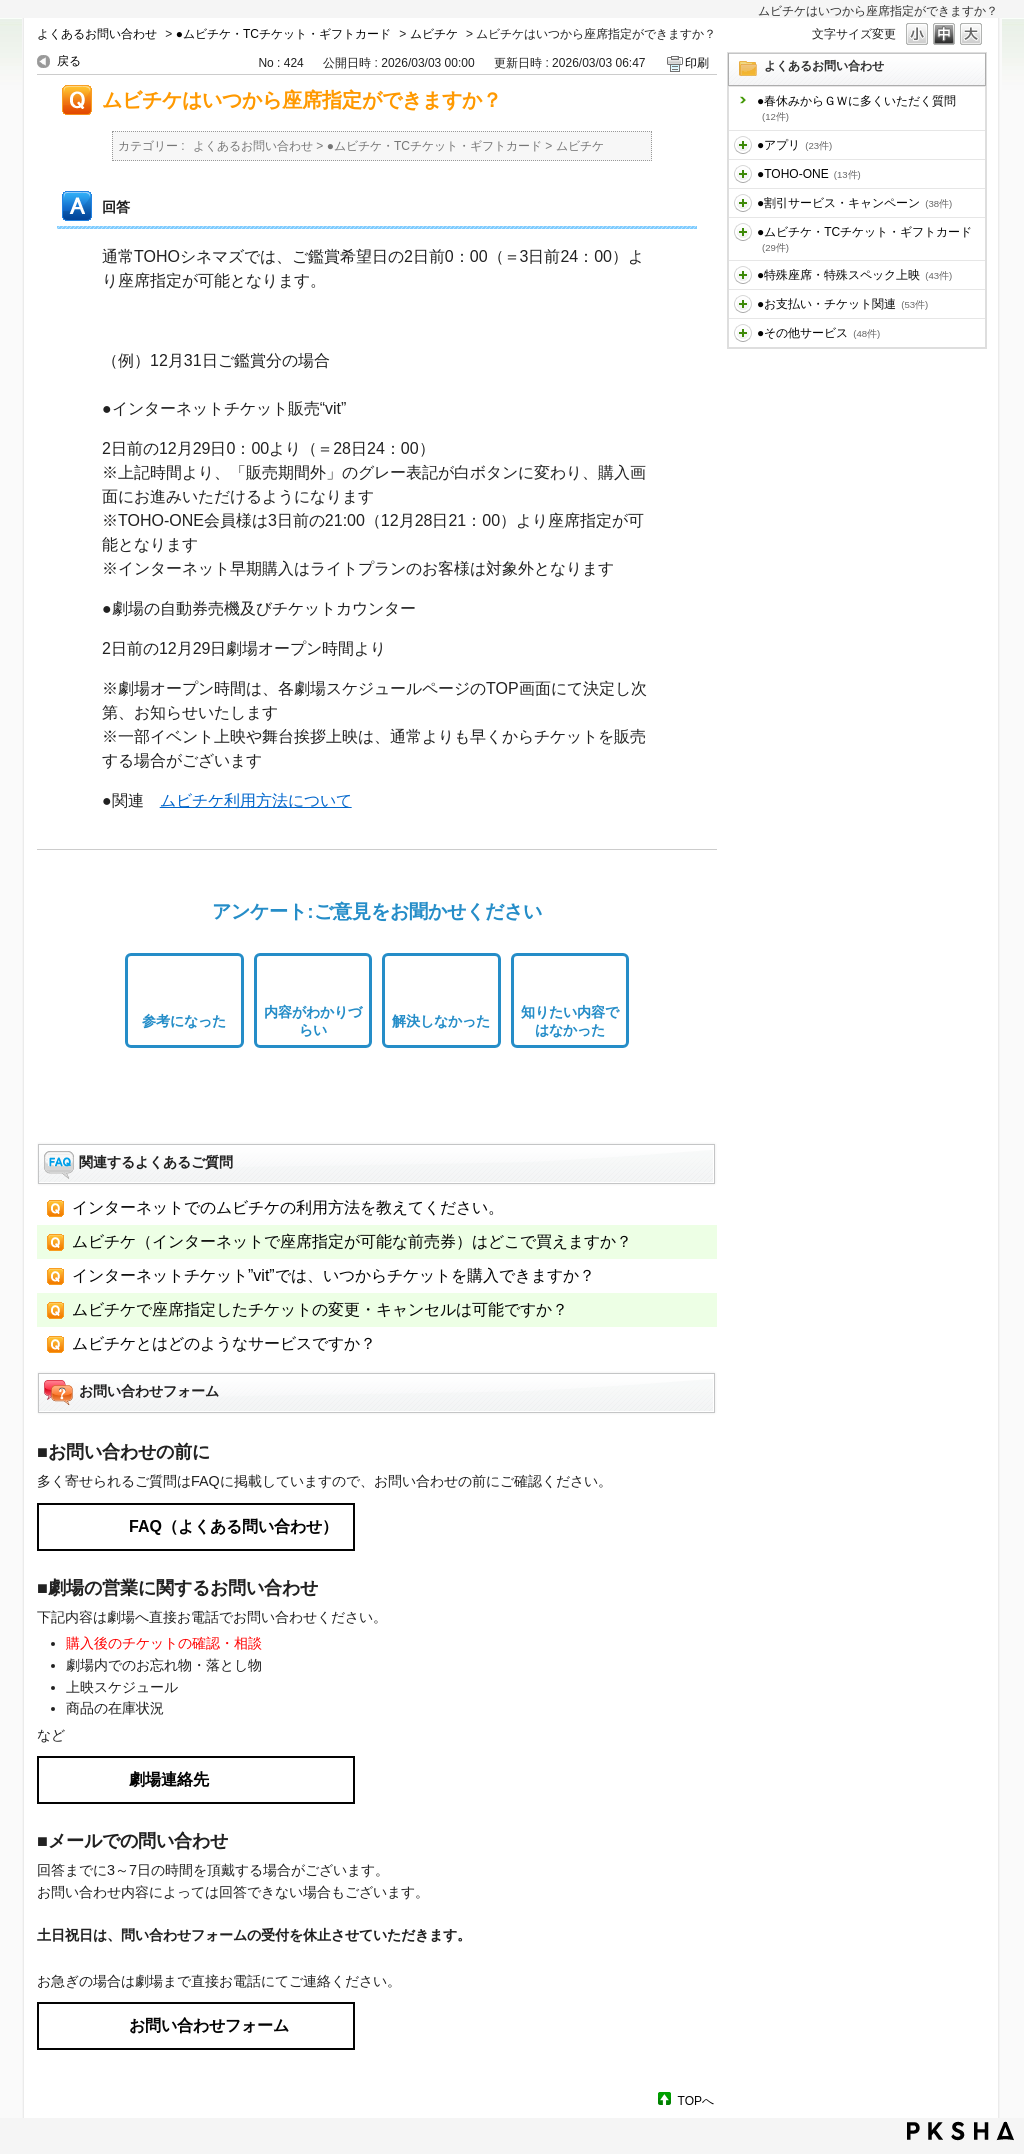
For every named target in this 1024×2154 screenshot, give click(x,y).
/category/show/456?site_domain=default (743, 203)
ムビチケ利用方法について (256, 800)
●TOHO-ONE (809, 174)
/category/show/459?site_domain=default (743, 232)
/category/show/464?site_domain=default (743, 275)
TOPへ (696, 2100)
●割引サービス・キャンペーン (854, 203)
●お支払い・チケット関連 (842, 304)
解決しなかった (441, 1021)
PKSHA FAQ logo (960, 2131)
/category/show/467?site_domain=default (743, 304)
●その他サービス (818, 333)
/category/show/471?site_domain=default (743, 333)
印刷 (697, 63)
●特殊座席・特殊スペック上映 (854, 275)
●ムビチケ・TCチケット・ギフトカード (283, 34)
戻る (69, 61)
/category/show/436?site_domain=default (743, 145)
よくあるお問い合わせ (97, 34)
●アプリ (794, 145)
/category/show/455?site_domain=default (743, 174)
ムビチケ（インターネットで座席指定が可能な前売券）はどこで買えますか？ (352, 1241)
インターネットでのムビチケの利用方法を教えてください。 (288, 1207)
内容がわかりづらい (313, 1021)
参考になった (184, 1021)
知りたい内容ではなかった (570, 1021)
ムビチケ (434, 34)
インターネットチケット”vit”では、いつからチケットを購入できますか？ (333, 1275)
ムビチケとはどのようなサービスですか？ (224, 1343)
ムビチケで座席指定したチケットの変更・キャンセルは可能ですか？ (320, 1309)
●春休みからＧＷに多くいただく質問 (856, 108)
